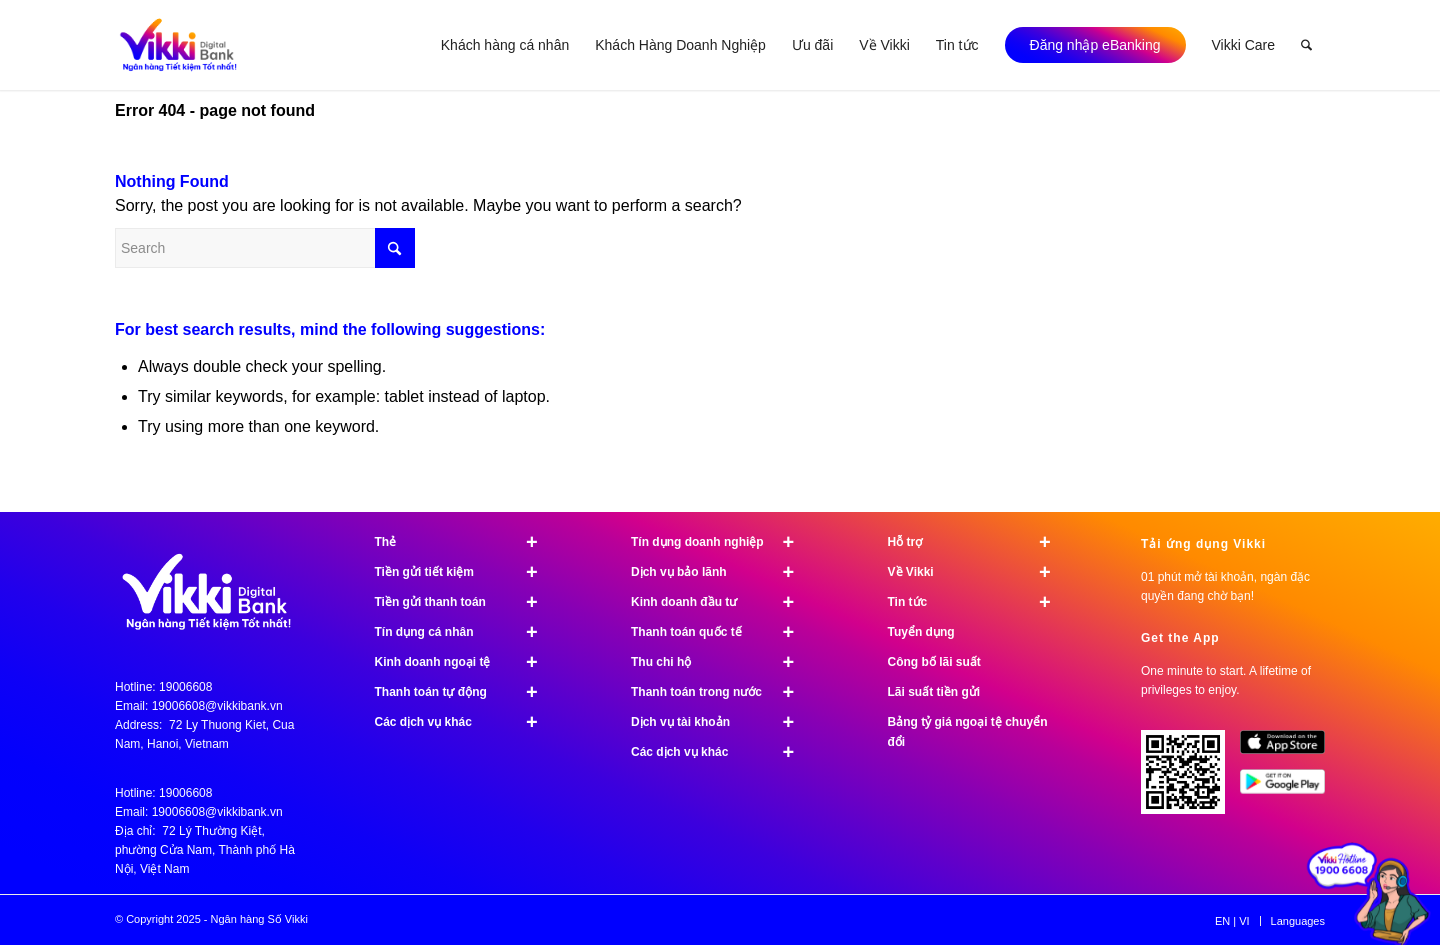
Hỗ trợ (978, 542)
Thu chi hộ (721, 662)
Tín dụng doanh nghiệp (721, 542)
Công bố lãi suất (934, 662)
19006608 (185, 687)
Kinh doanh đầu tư (721, 602)
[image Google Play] (1289, 789)
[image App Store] (1289, 750)
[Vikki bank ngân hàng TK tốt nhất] (178, 45)
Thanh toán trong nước (721, 692)
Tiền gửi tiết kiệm (465, 572)
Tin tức (978, 602)
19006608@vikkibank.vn (217, 706)
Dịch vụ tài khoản (721, 722)
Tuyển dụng (921, 632)
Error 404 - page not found (215, 110)
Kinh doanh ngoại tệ (465, 662)
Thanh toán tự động (465, 692)
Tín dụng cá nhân (465, 632)
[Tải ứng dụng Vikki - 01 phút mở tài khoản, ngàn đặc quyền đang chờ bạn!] (1190, 779)
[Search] (1306, 45)
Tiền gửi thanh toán (465, 602)
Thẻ (465, 542)
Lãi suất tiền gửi (934, 692)
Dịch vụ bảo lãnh (721, 572)
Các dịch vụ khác (465, 722)
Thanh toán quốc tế (721, 632)
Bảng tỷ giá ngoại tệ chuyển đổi (968, 732)
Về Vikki (978, 572)
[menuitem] (505, 45)
